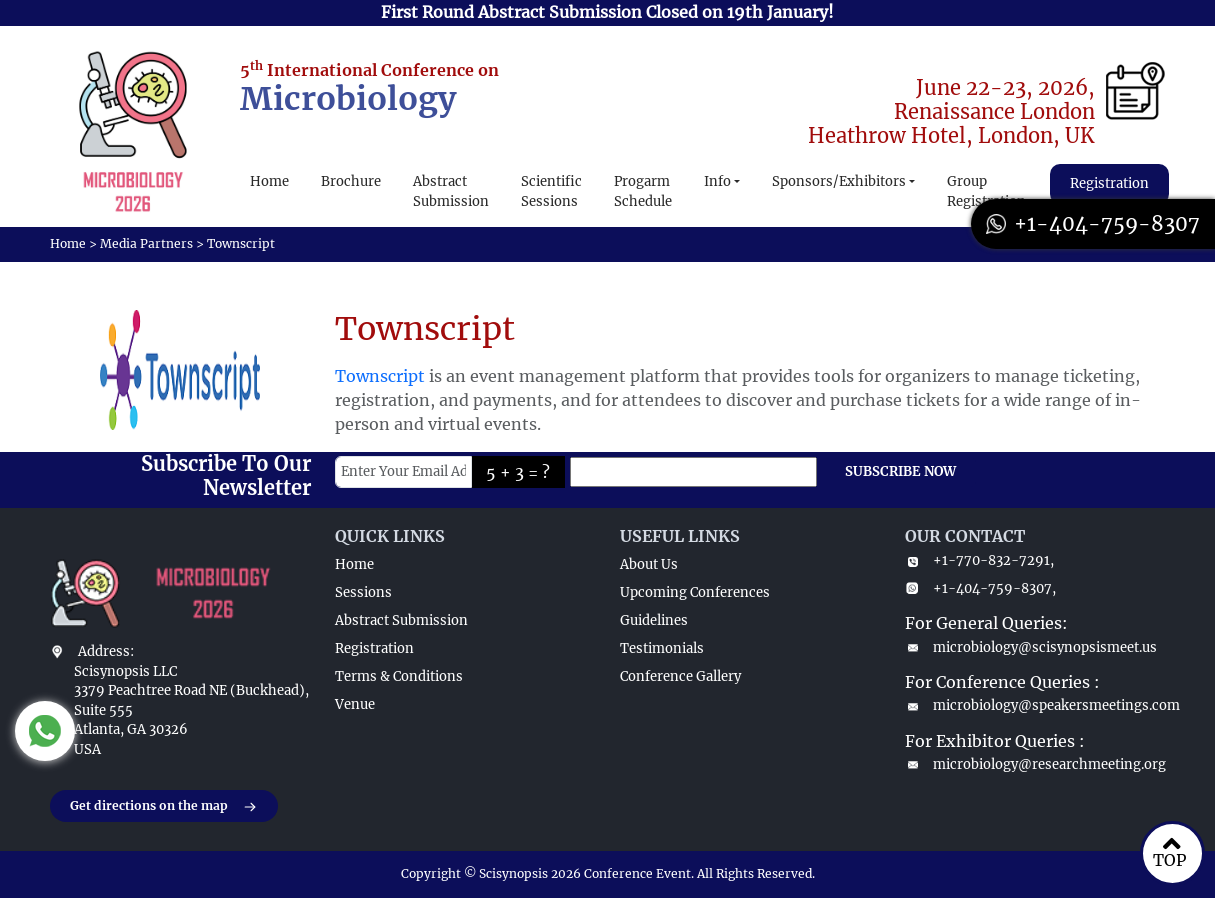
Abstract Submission (451, 191)
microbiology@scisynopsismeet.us (1031, 647)
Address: (106, 651)
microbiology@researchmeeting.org (1035, 764)
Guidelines (654, 620)
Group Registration (986, 191)
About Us (649, 564)
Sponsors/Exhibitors (839, 181)
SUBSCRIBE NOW (900, 471)
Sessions (363, 592)
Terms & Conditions (399, 676)
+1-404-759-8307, (980, 588)
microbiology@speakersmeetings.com (1035, 705)
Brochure (351, 181)
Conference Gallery (680, 676)
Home (269, 181)
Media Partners (146, 243)
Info (717, 181)
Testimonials (662, 648)
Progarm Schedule (643, 191)
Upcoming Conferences (695, 592)
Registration (1109, 183)
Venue (355, 704)
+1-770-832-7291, (979, 560)
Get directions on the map (164, 807)
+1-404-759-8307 (1093, 223)
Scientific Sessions (551, 191)
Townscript (380, 376)
